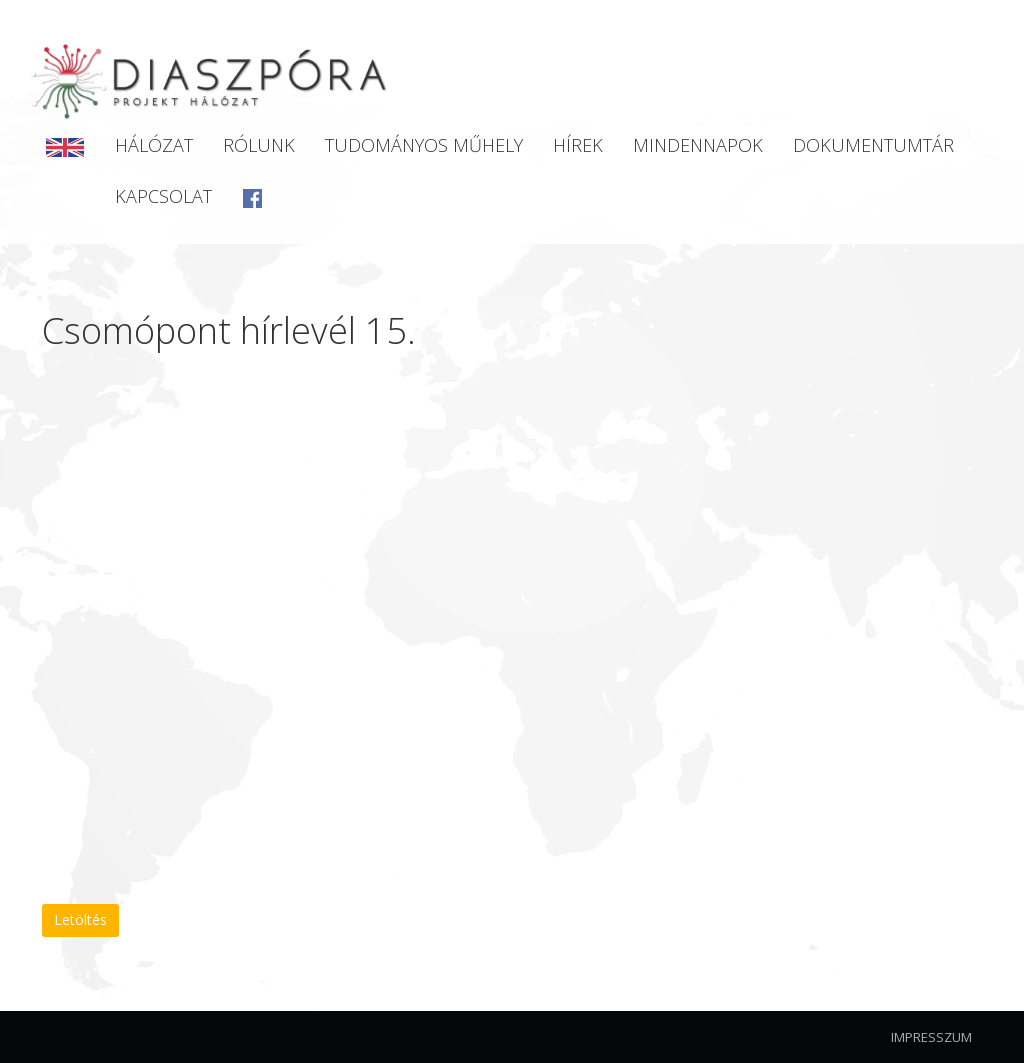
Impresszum (931, 1037)
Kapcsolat (163, 196)
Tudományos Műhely (424, 145)
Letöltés (80, 919)
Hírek (578, 145)
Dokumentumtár (873, 145)
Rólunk (259, 145)
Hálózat (154, 145)
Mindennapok (698, 145)
